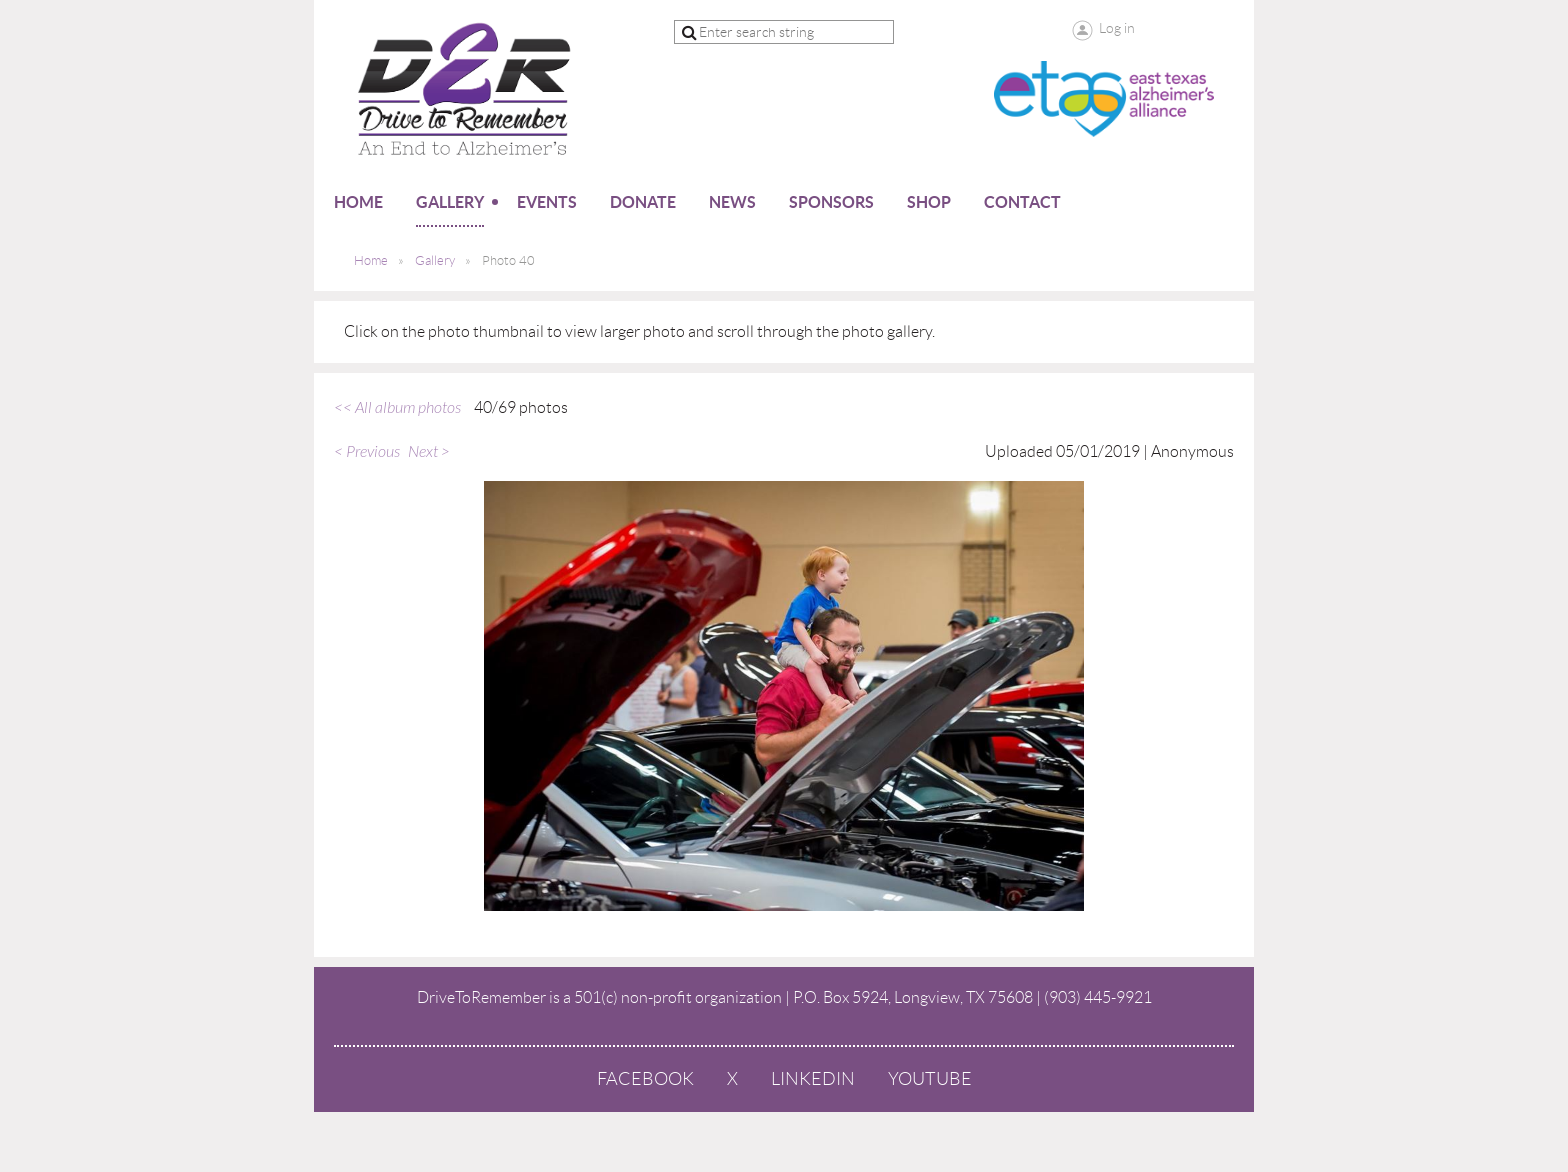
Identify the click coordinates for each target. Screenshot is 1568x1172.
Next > (429, 452)
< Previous (367, 452)
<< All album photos (397, 408)
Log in (1117, 28)
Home (371, 260)
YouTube (930, 1079)
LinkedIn (813, 1079)
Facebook (645, 1079)
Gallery (435, 260)
